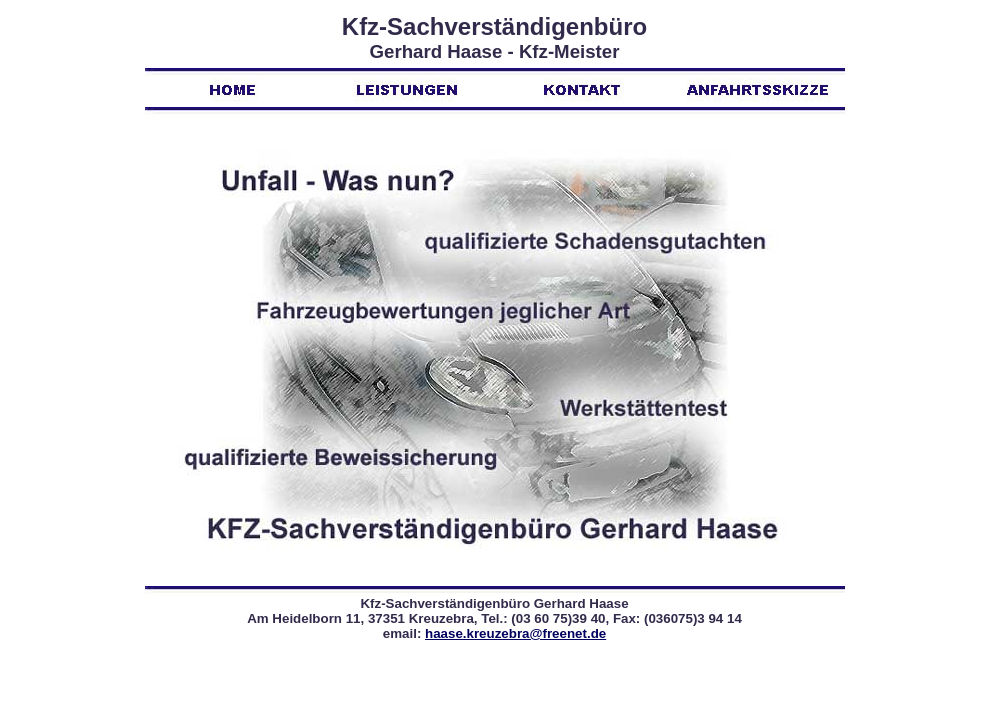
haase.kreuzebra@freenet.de (515, 633)
